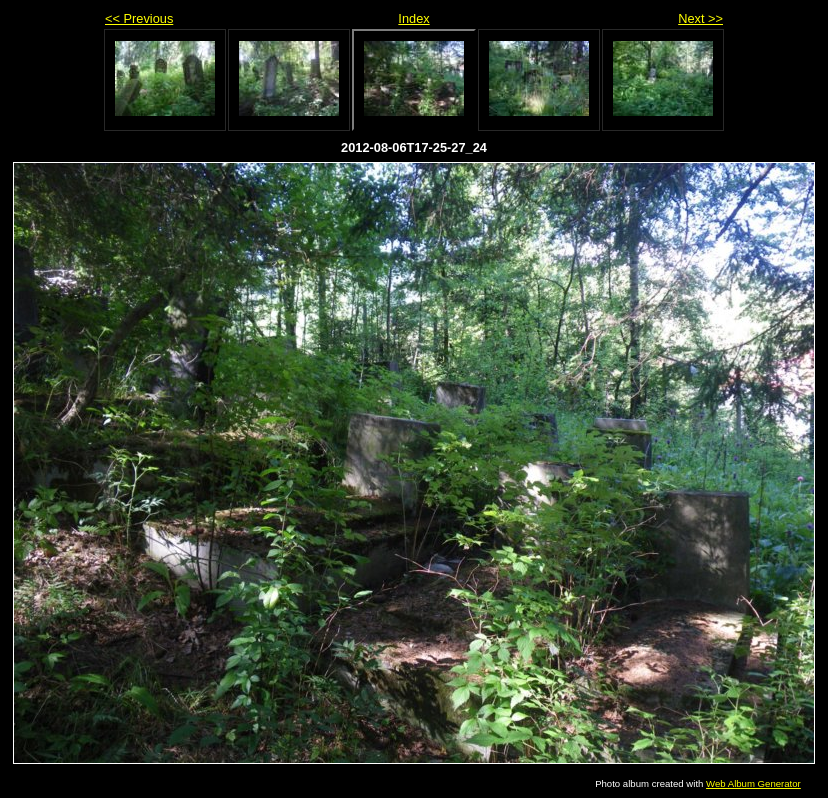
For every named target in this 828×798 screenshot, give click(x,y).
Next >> (700, 18)
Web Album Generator (753, 783)
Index (413, 18)
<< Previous (139, 18)
